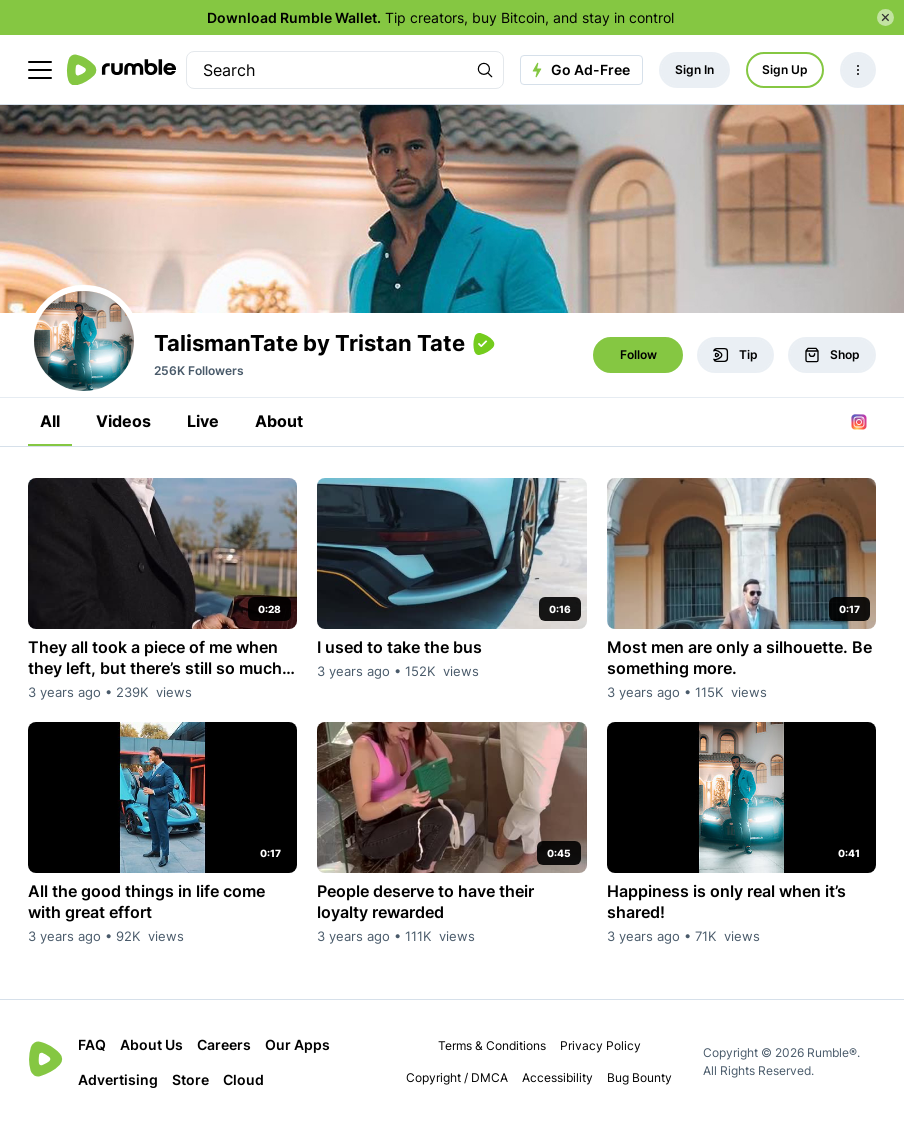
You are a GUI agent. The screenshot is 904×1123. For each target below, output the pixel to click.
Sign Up (785, 69)
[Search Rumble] (485, 70)
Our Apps (297, 1044)
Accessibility (557, 1077)
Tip (735, 355)
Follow (638, 354)
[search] (327, 70)
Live (203, 421)
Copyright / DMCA (457, 1077)
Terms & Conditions (492, 1045)
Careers (224, 1044)
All (50, 421)
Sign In (694, 69)
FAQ (92, 1044)
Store (190, 1079)
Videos (123, 421)
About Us (151, 1044)
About (279, 421)
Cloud (243, 1079)
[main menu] (40, 70)
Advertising (118, 1079)
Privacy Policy (600, 1045)
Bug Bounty (639, 1077)
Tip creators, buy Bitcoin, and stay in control (440, 17)
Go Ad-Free (578, 70)
